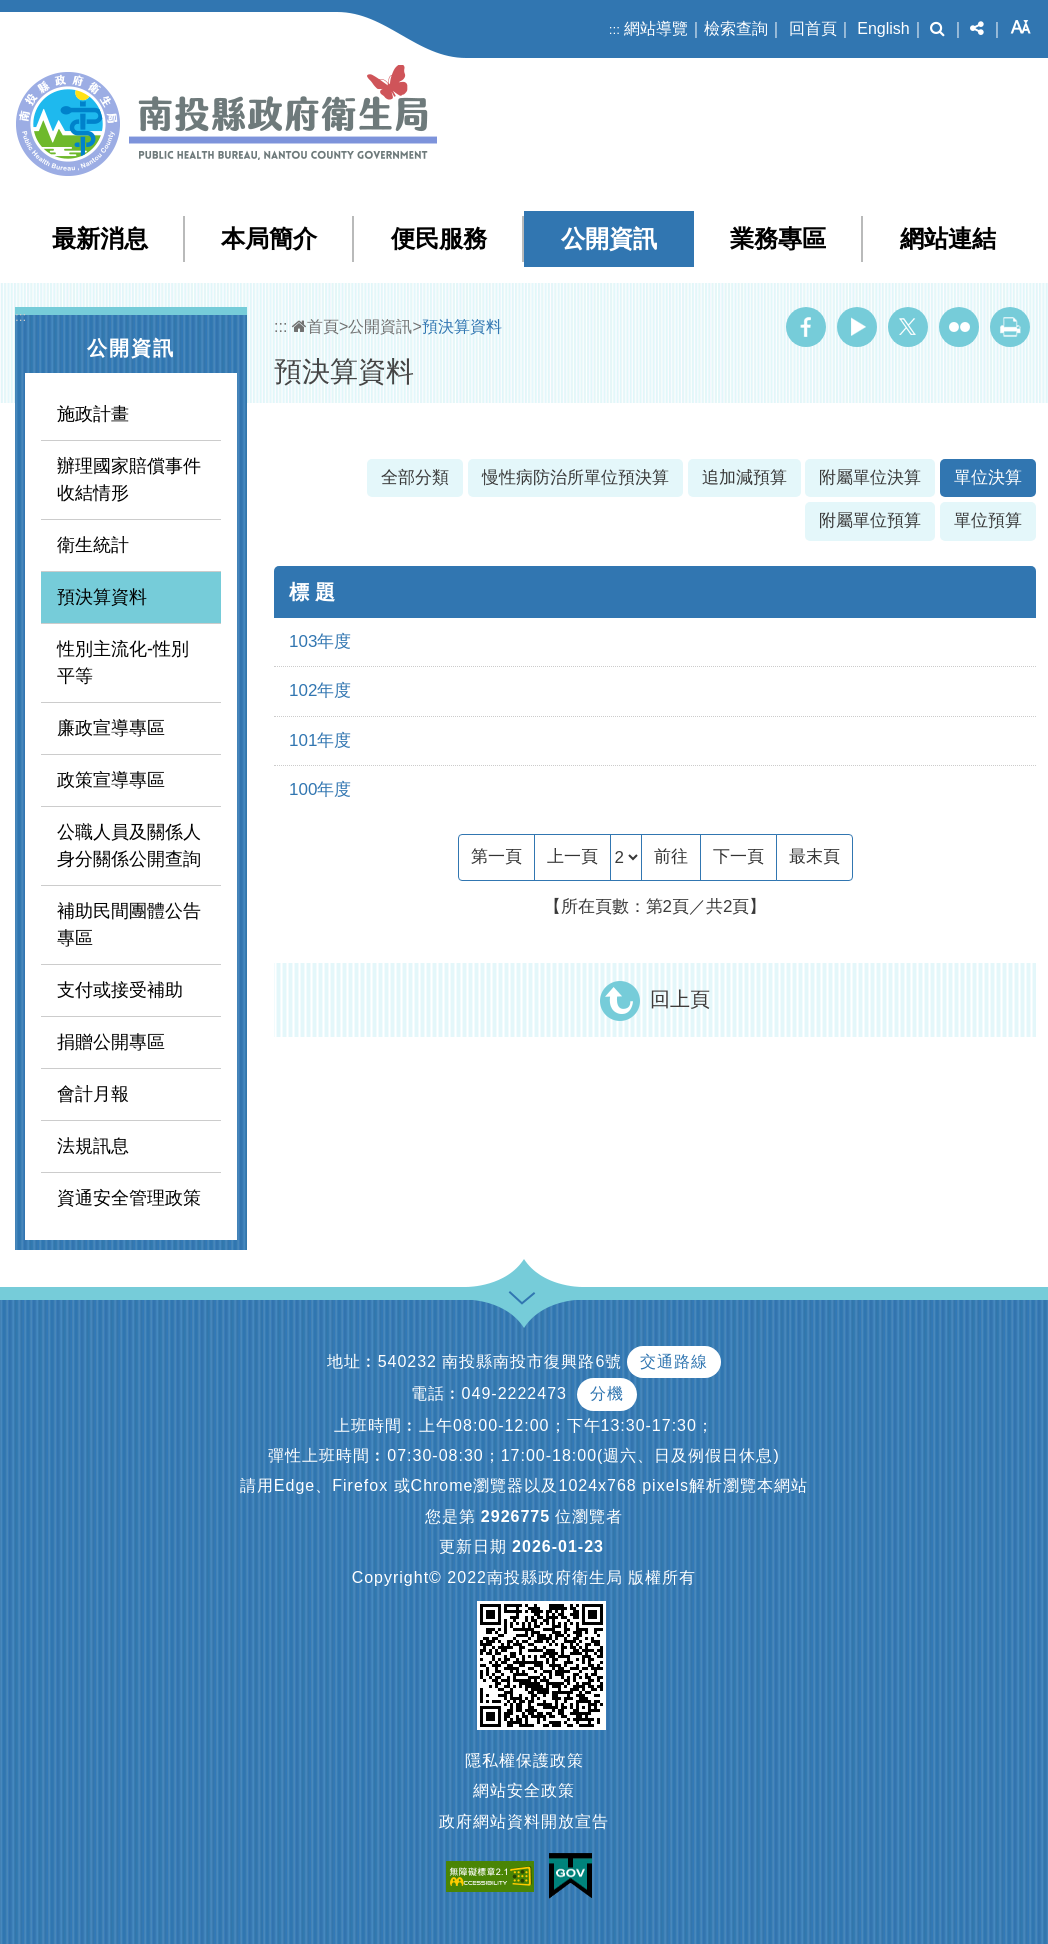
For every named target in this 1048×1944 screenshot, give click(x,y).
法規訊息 (93, 1146)
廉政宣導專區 (111, 728)
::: (614, 29)
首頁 (315, 326)
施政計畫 (93, 414)
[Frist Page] (496, 857)
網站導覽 (656, 28)
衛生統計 (93, 545)
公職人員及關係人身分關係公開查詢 (129, 845)
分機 (607, 1393)
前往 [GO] (671, 856)
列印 (1010, 327)
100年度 (320, 789)
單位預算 (988, 520)
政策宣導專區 (111, 780)
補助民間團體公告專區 (129, 924)
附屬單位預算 (870, 520)
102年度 (320, 690)
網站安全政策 (524, 1790)
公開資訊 (609, 238)
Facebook (806, 327)
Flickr (959, 327)
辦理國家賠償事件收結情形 (129, 479)
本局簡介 (269, 238)
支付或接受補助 (120, 990)
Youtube (857, 327)
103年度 (320, 641)
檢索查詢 (736, 28)
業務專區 (778, 238)
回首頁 (813, 28)
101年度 (320, 740)
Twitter (908, 327)
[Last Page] (814, 857)
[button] (937, 29)
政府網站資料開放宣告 (524, 1821)
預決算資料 (102, 597)
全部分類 (415, 477)
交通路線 (674, 1361)
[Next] (738, 857)
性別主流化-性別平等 (123, 662)
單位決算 (988, 477)
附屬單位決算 (870, 477)
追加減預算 (744, 477)
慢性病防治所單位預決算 (575, 477)
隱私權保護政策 (524, 1760)
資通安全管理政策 (129, 1198)
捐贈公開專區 (111, 1042)
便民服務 (439, 238)
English (883, 28)
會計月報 (93, 1094)
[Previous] (572, 857)
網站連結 (948, 238)
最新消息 (100, 238)
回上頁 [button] (680, 999)
